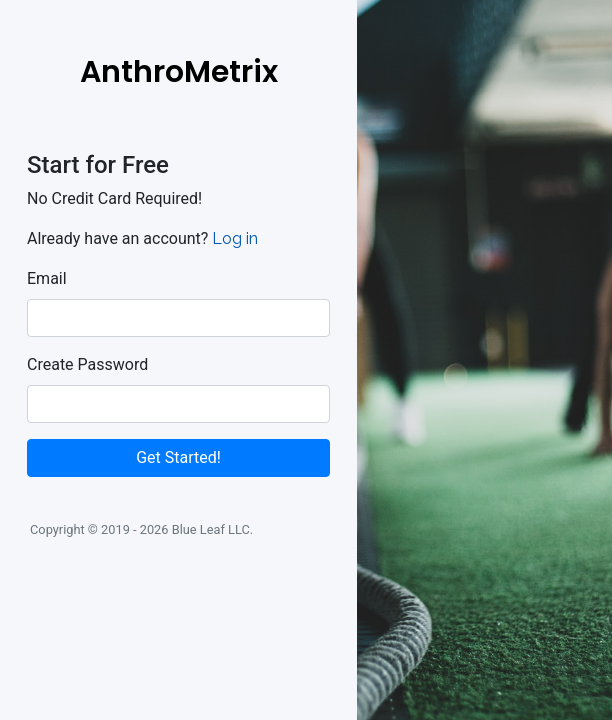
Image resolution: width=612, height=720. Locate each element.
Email (47, 278)
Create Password (87, 364)
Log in (235, 238)
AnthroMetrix (179, 72)
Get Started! (178, 457)
